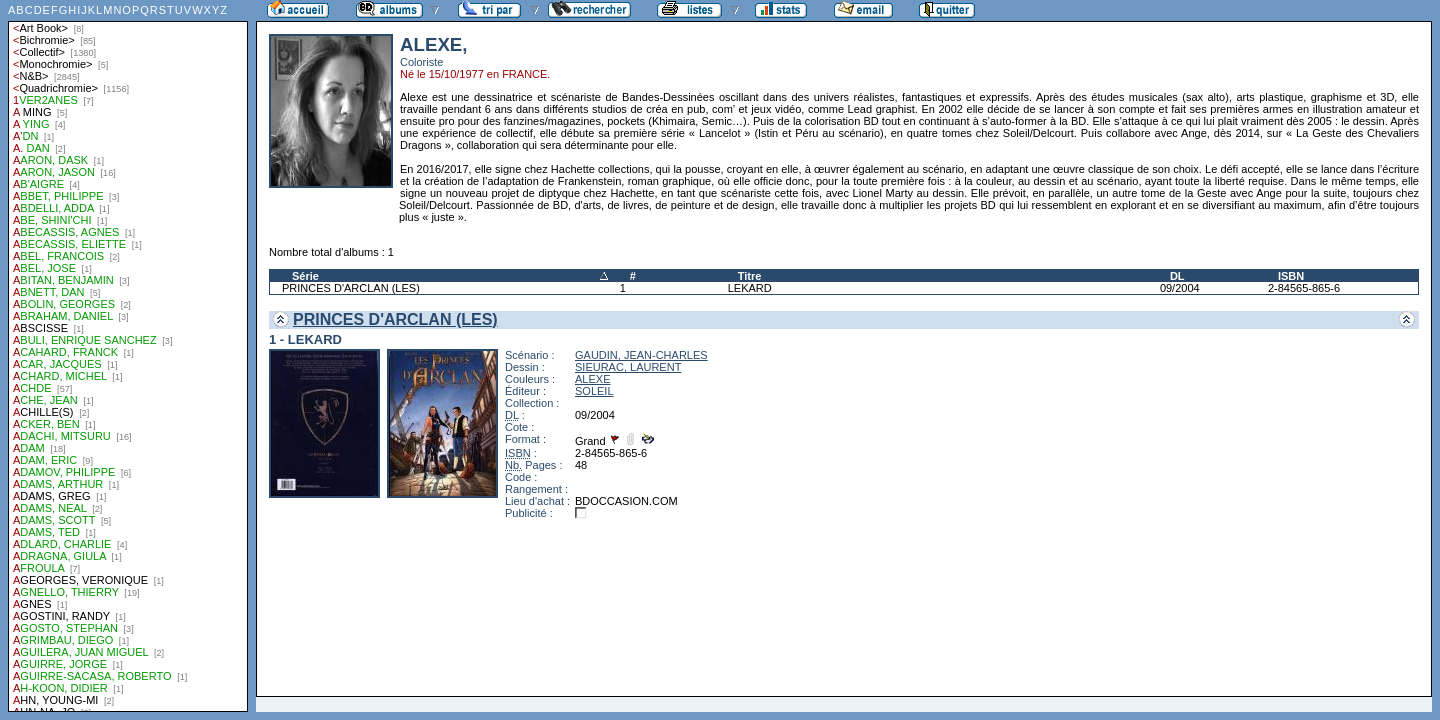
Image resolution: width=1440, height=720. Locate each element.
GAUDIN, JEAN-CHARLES (641, 355)
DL (1177, 276)
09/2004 (1180, 288)
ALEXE (592, 379)
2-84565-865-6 (1304, 288)
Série (305, 276)
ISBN (1291, 276)
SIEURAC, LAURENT (628, 367)
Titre (750, 276)
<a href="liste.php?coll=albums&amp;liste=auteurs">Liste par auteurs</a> (128, 356)
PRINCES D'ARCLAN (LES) (351, 288)
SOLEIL (594, 391)
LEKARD (750, 288)
